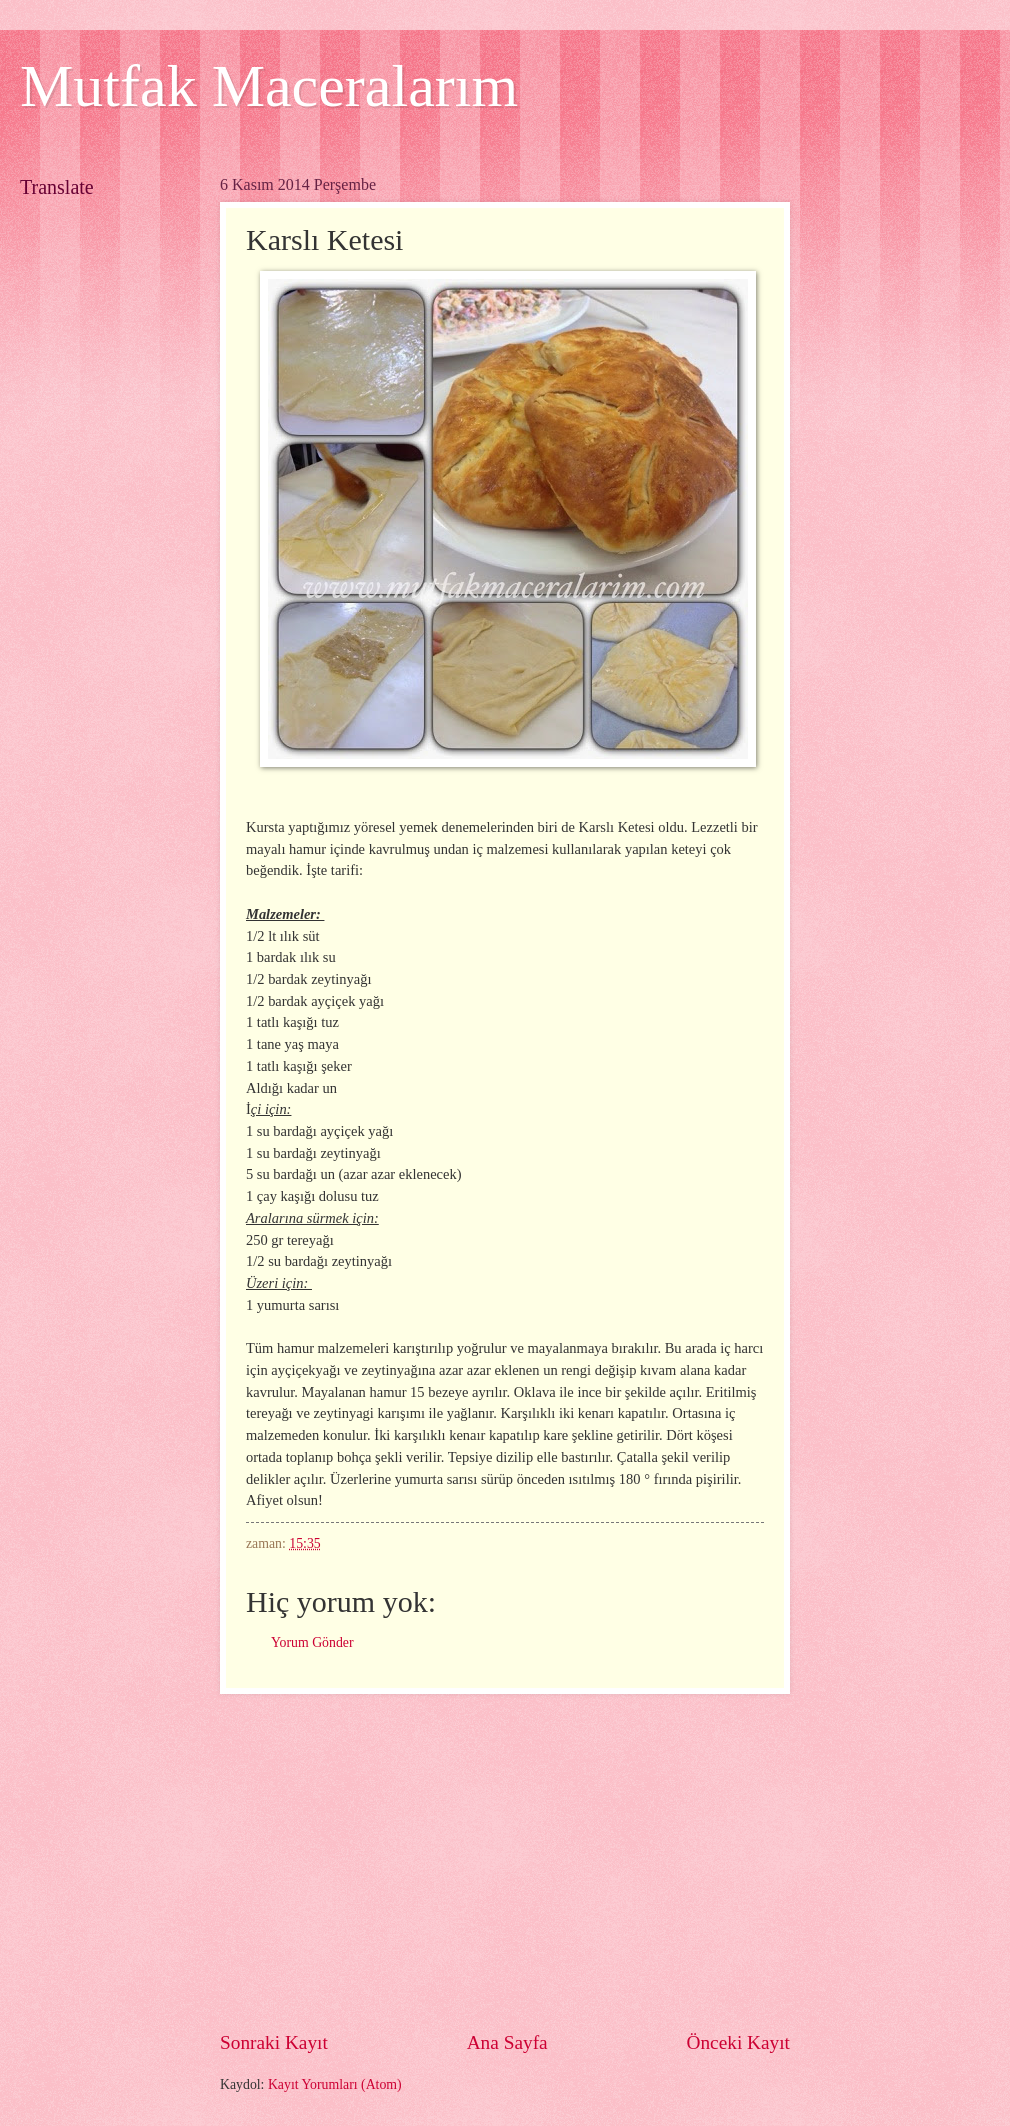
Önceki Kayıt (738, 2042)
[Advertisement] (505, 1861)
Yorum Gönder (312, 1642)
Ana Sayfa (507, 2042)
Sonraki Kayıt (274, 2042)
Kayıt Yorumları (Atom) (335, 2084)
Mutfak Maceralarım (269, 86)
